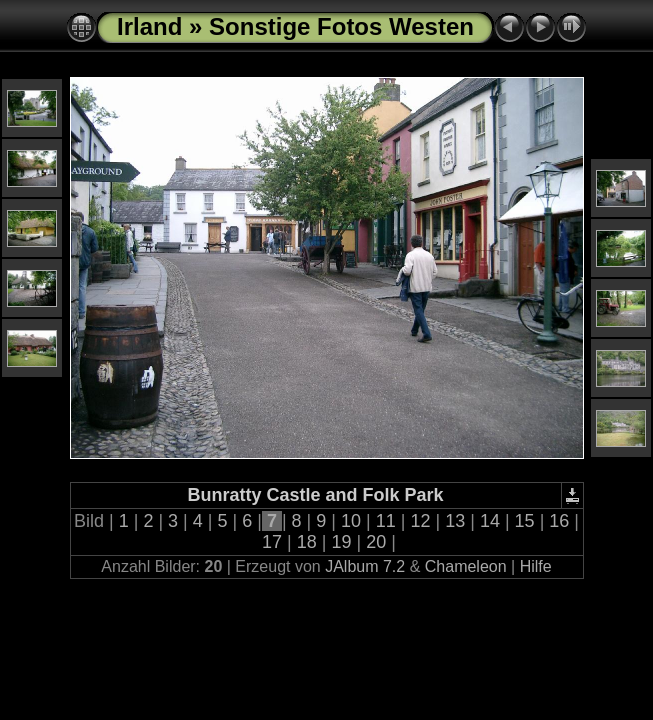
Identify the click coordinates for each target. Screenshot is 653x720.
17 (272, 542)
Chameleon (466, 566)
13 (455, 521)
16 (559, 521)
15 (525, 521)
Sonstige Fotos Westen (341, 26)
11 (386, 521)
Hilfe (536, 566)
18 (307, 542)
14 (490, 521)
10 (351, 521)
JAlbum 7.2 (365, 566)
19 (342, 542)
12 (420, 521)
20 (376, 542)
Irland (149, 26)
